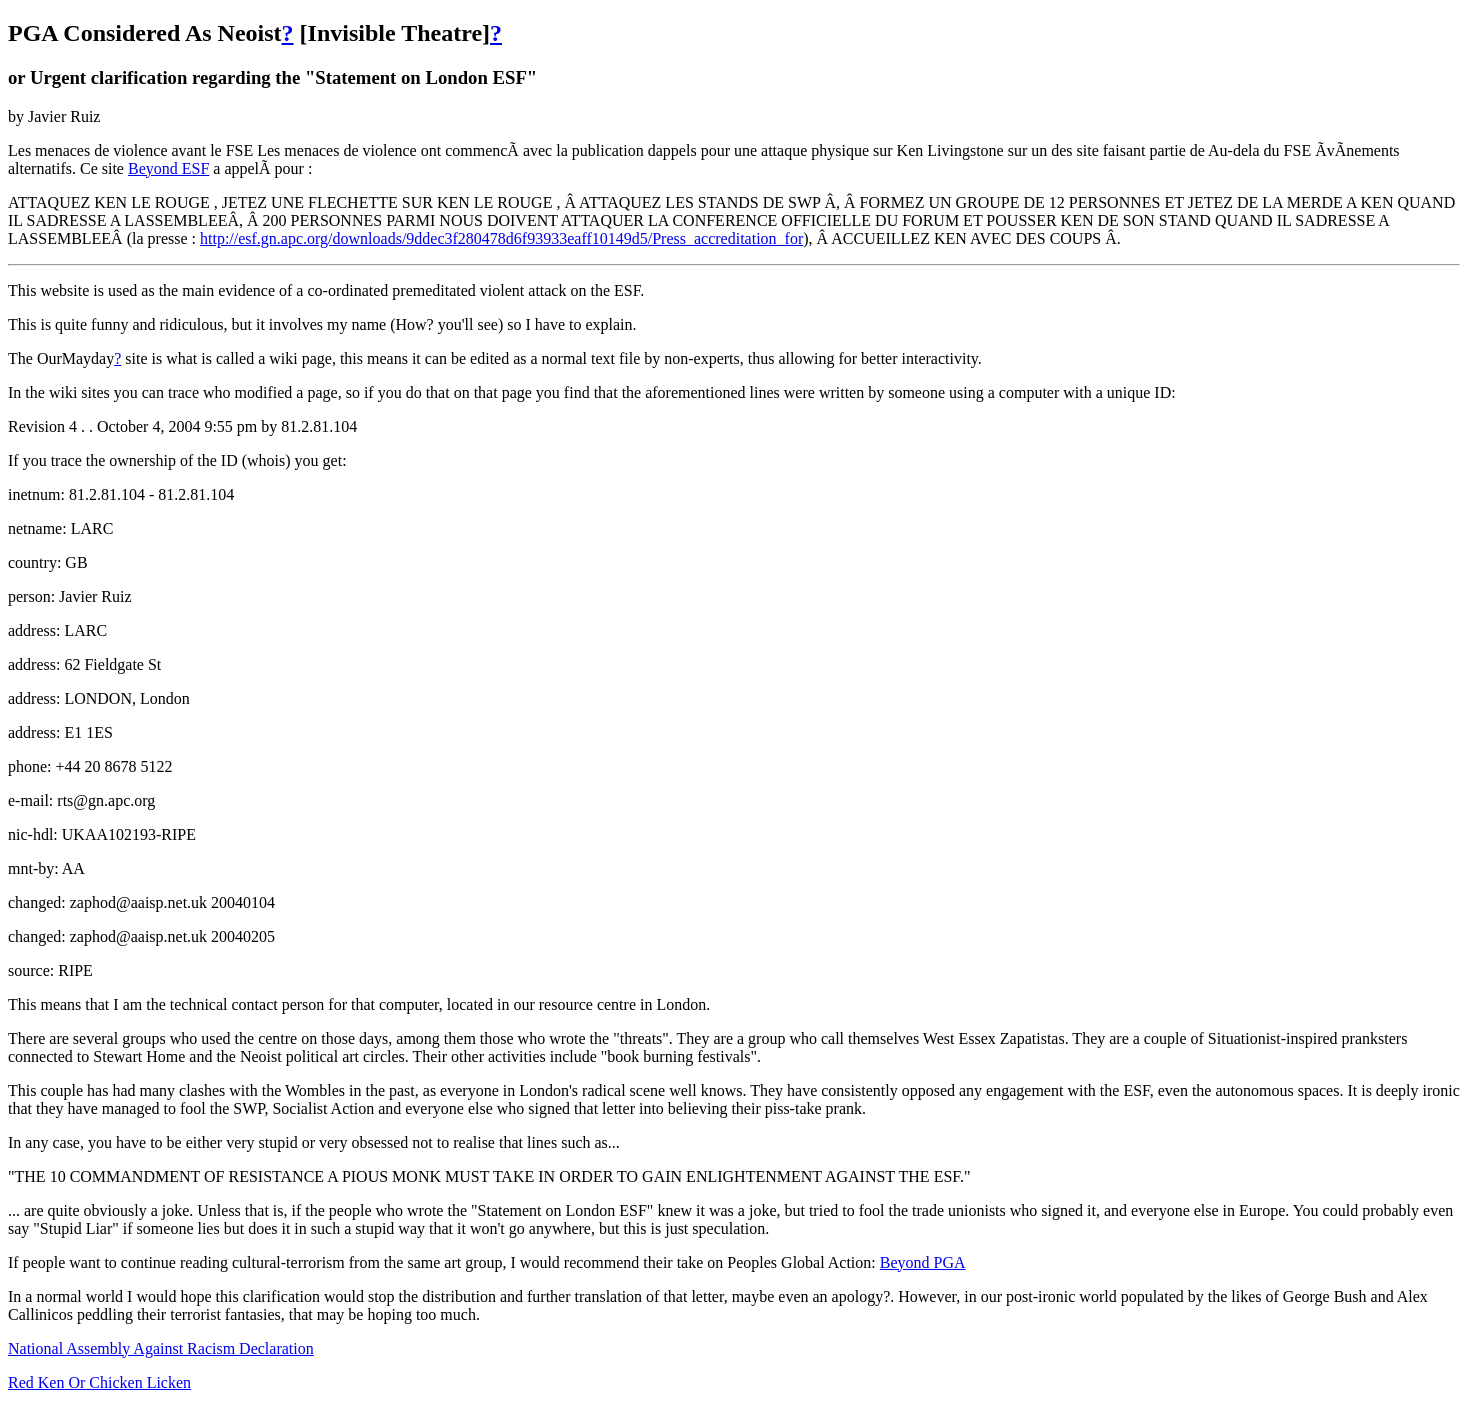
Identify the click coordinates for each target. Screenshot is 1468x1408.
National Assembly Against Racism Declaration (161, 1348)
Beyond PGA (923, 1262)
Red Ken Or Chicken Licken (99, 1382)
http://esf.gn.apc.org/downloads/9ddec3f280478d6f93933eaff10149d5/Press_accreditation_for (501, 238)
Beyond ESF (168, 168)
